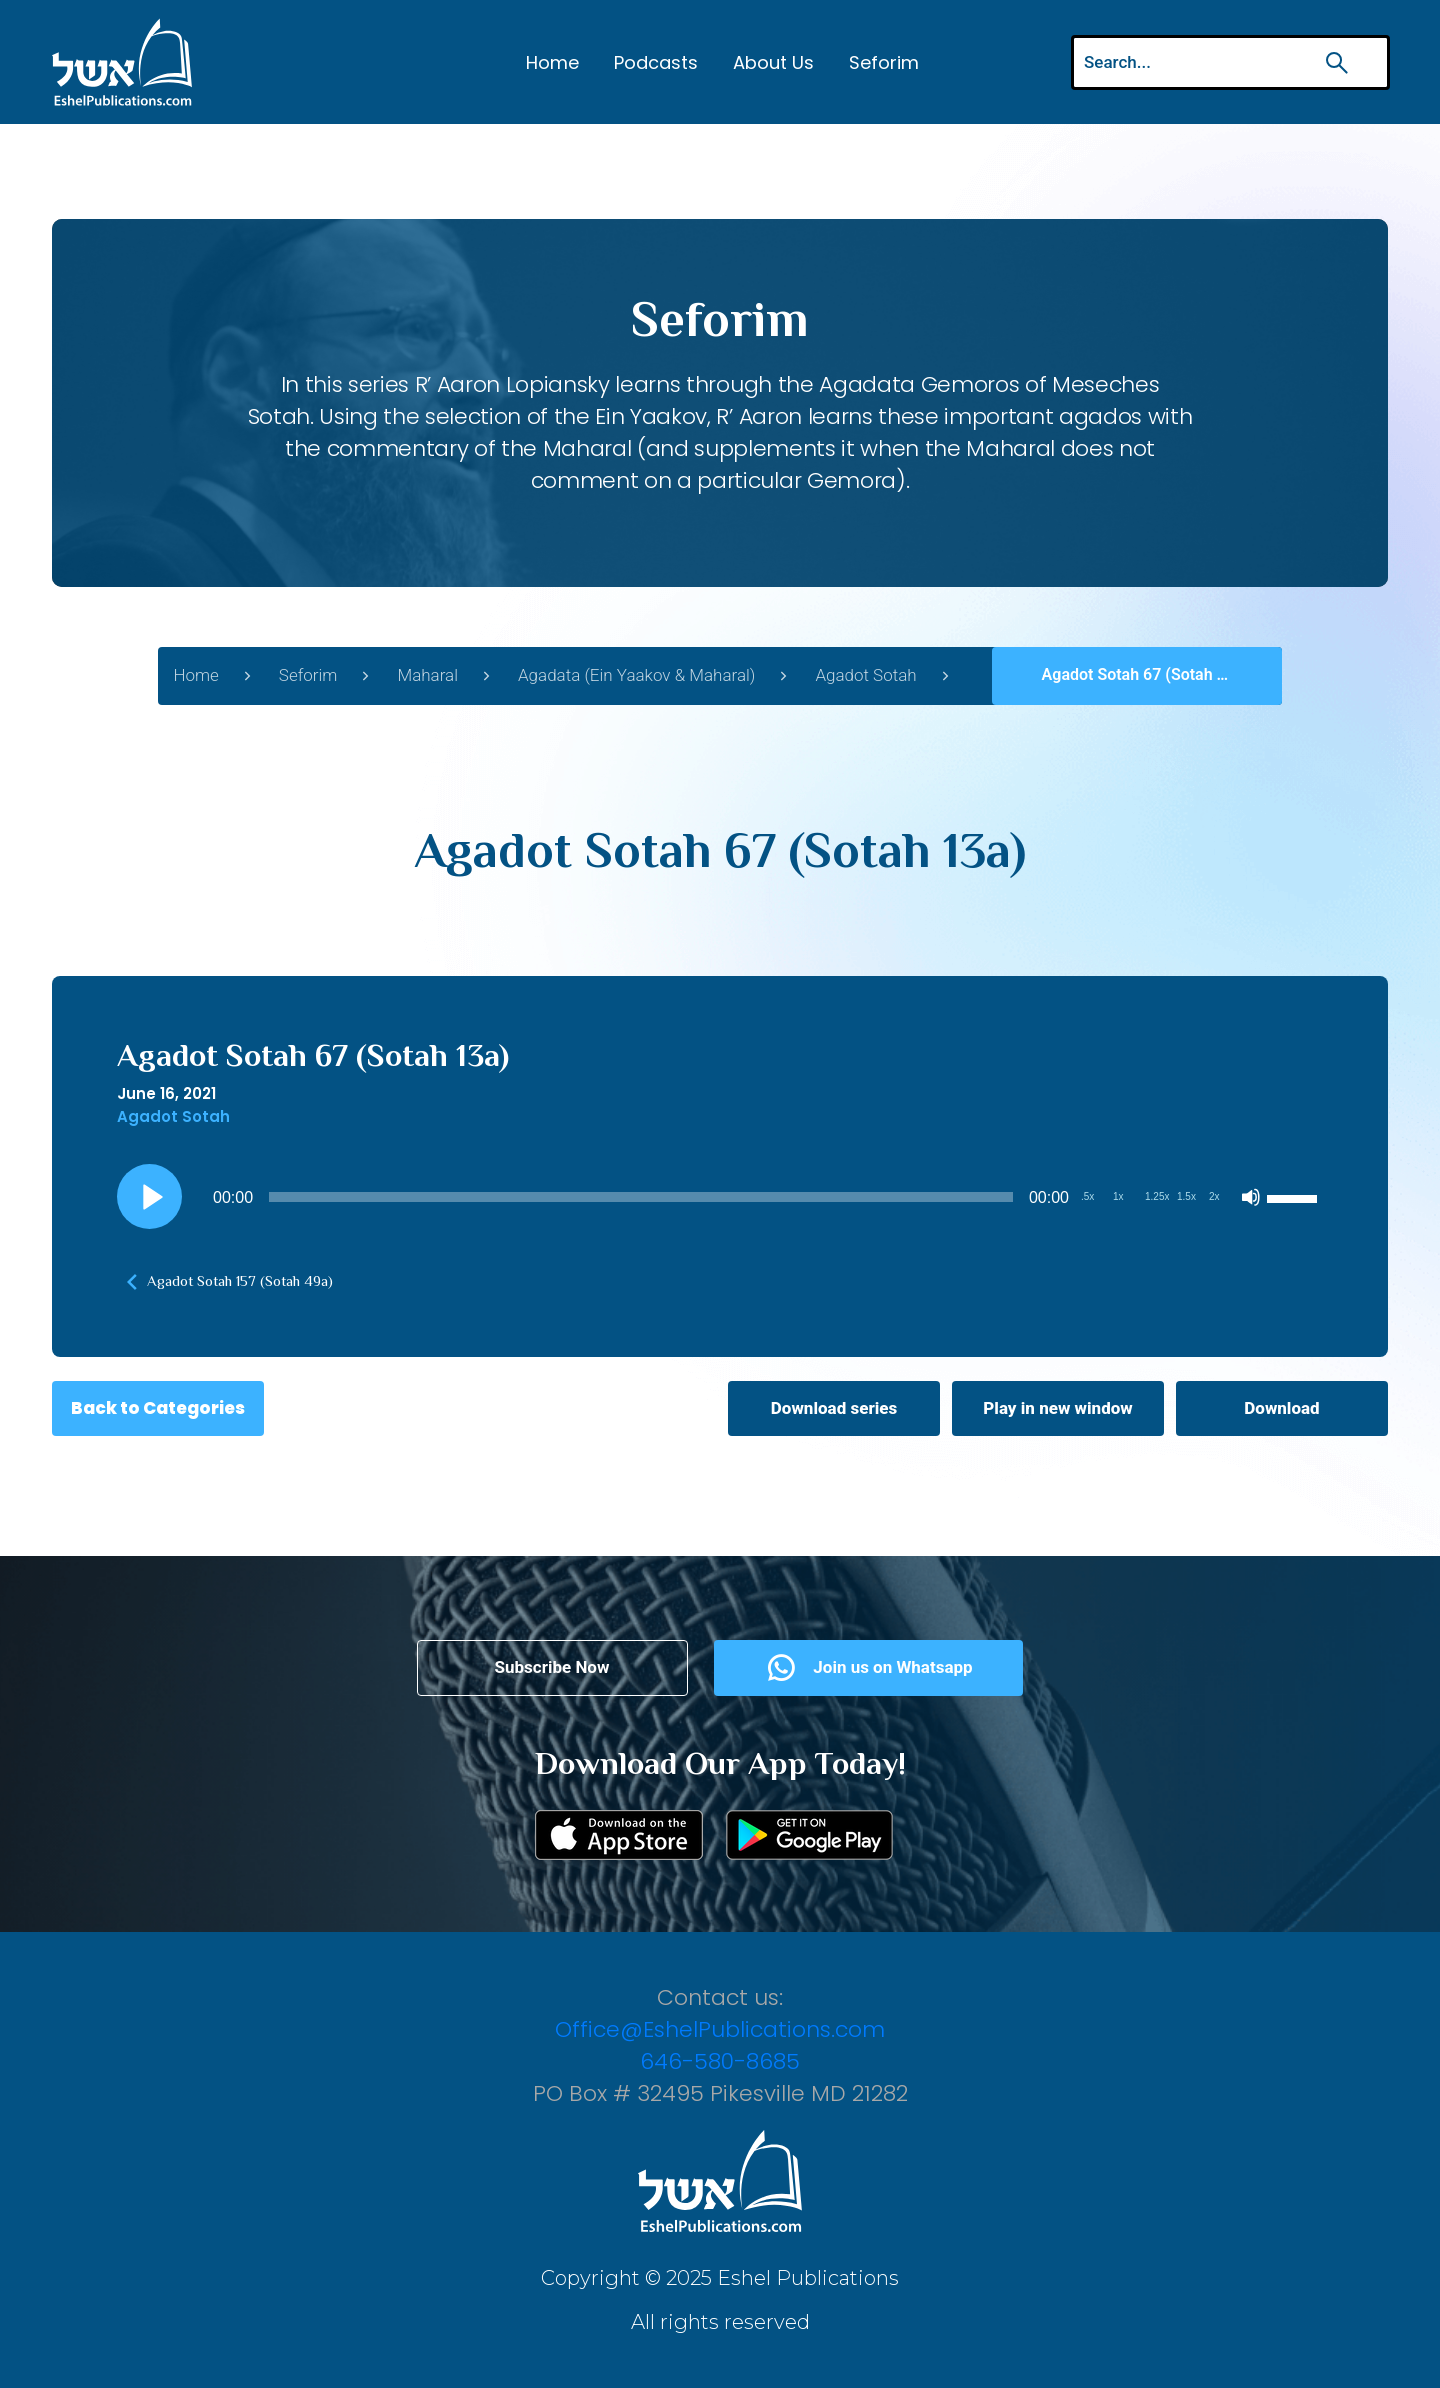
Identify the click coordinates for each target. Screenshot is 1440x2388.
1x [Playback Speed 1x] (1118, 1196)
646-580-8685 (720, 2061)
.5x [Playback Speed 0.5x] (1087, 1196)
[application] (720, 1197)
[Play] (150, 1197)
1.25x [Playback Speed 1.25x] (1157, 1196)
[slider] (641, 1197)
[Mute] (1251, 1197)
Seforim (884, 62)
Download (1281, 1408)
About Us (773, 62)
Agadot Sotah (865, 675)
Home (552, 62)
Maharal (427, 675)
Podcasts (656, 62)
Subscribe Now (552, 1667)
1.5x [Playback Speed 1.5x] (1186, 1196)
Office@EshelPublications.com (720, 2029)
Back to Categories (158, 1408)
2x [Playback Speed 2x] (1214, 1196)
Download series (834, 1408)
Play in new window (1057, 1408)
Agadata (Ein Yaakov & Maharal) (636, 675)
